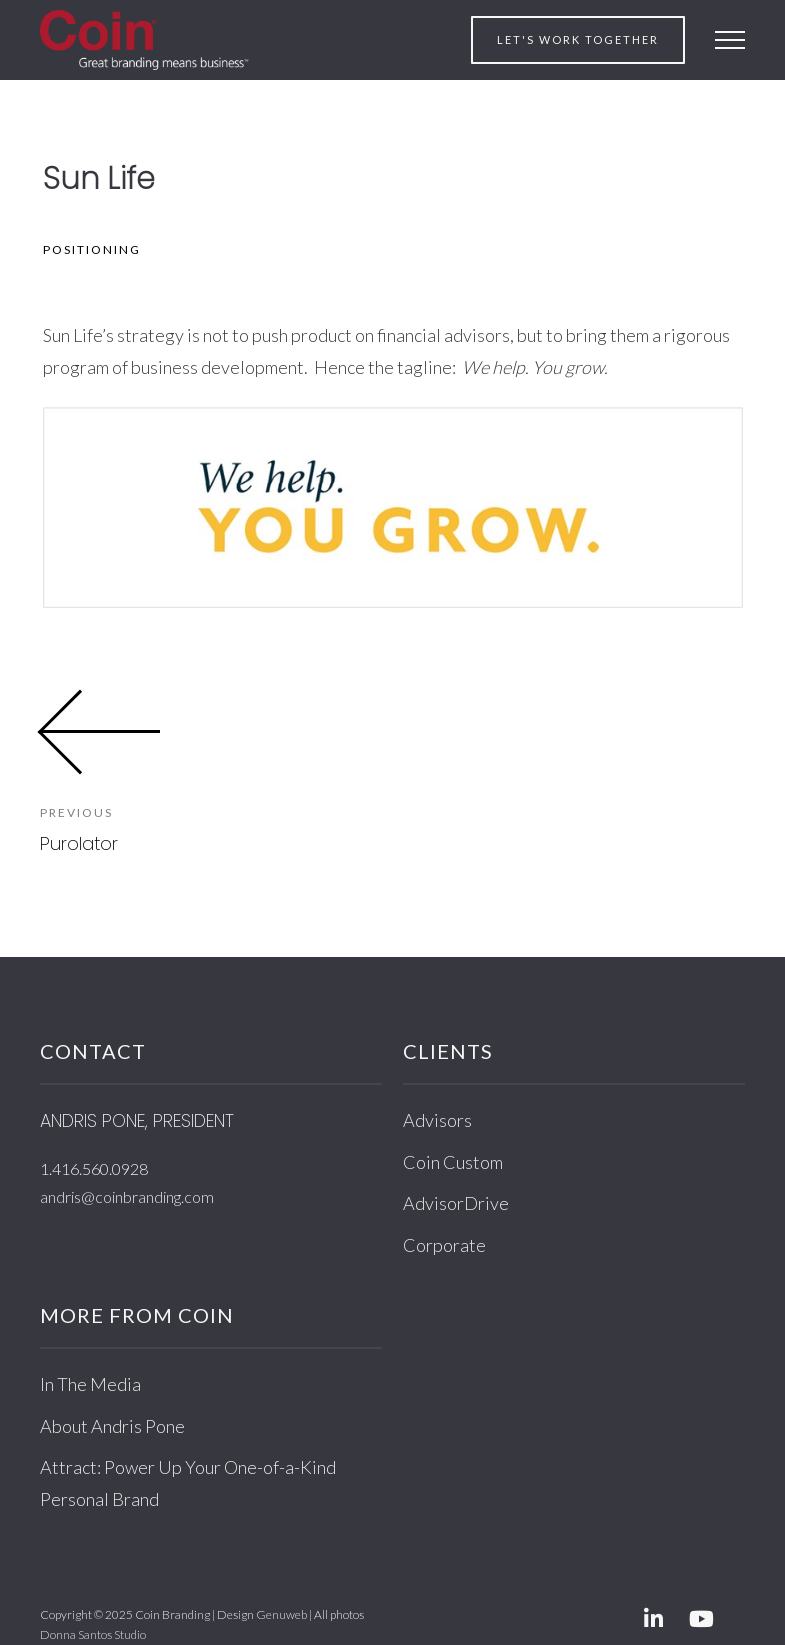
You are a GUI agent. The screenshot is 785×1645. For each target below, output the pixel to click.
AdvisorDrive (456, 1203)
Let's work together (578, 39)
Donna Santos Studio (93, 1634)
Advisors (437, 1120)
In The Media (90, 1384)
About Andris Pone (112, 1426)
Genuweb (281, 1614)
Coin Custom (453, 1162)
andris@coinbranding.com (127, 1196)
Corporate (444, 1245)
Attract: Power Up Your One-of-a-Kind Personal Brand (188, 1483)
